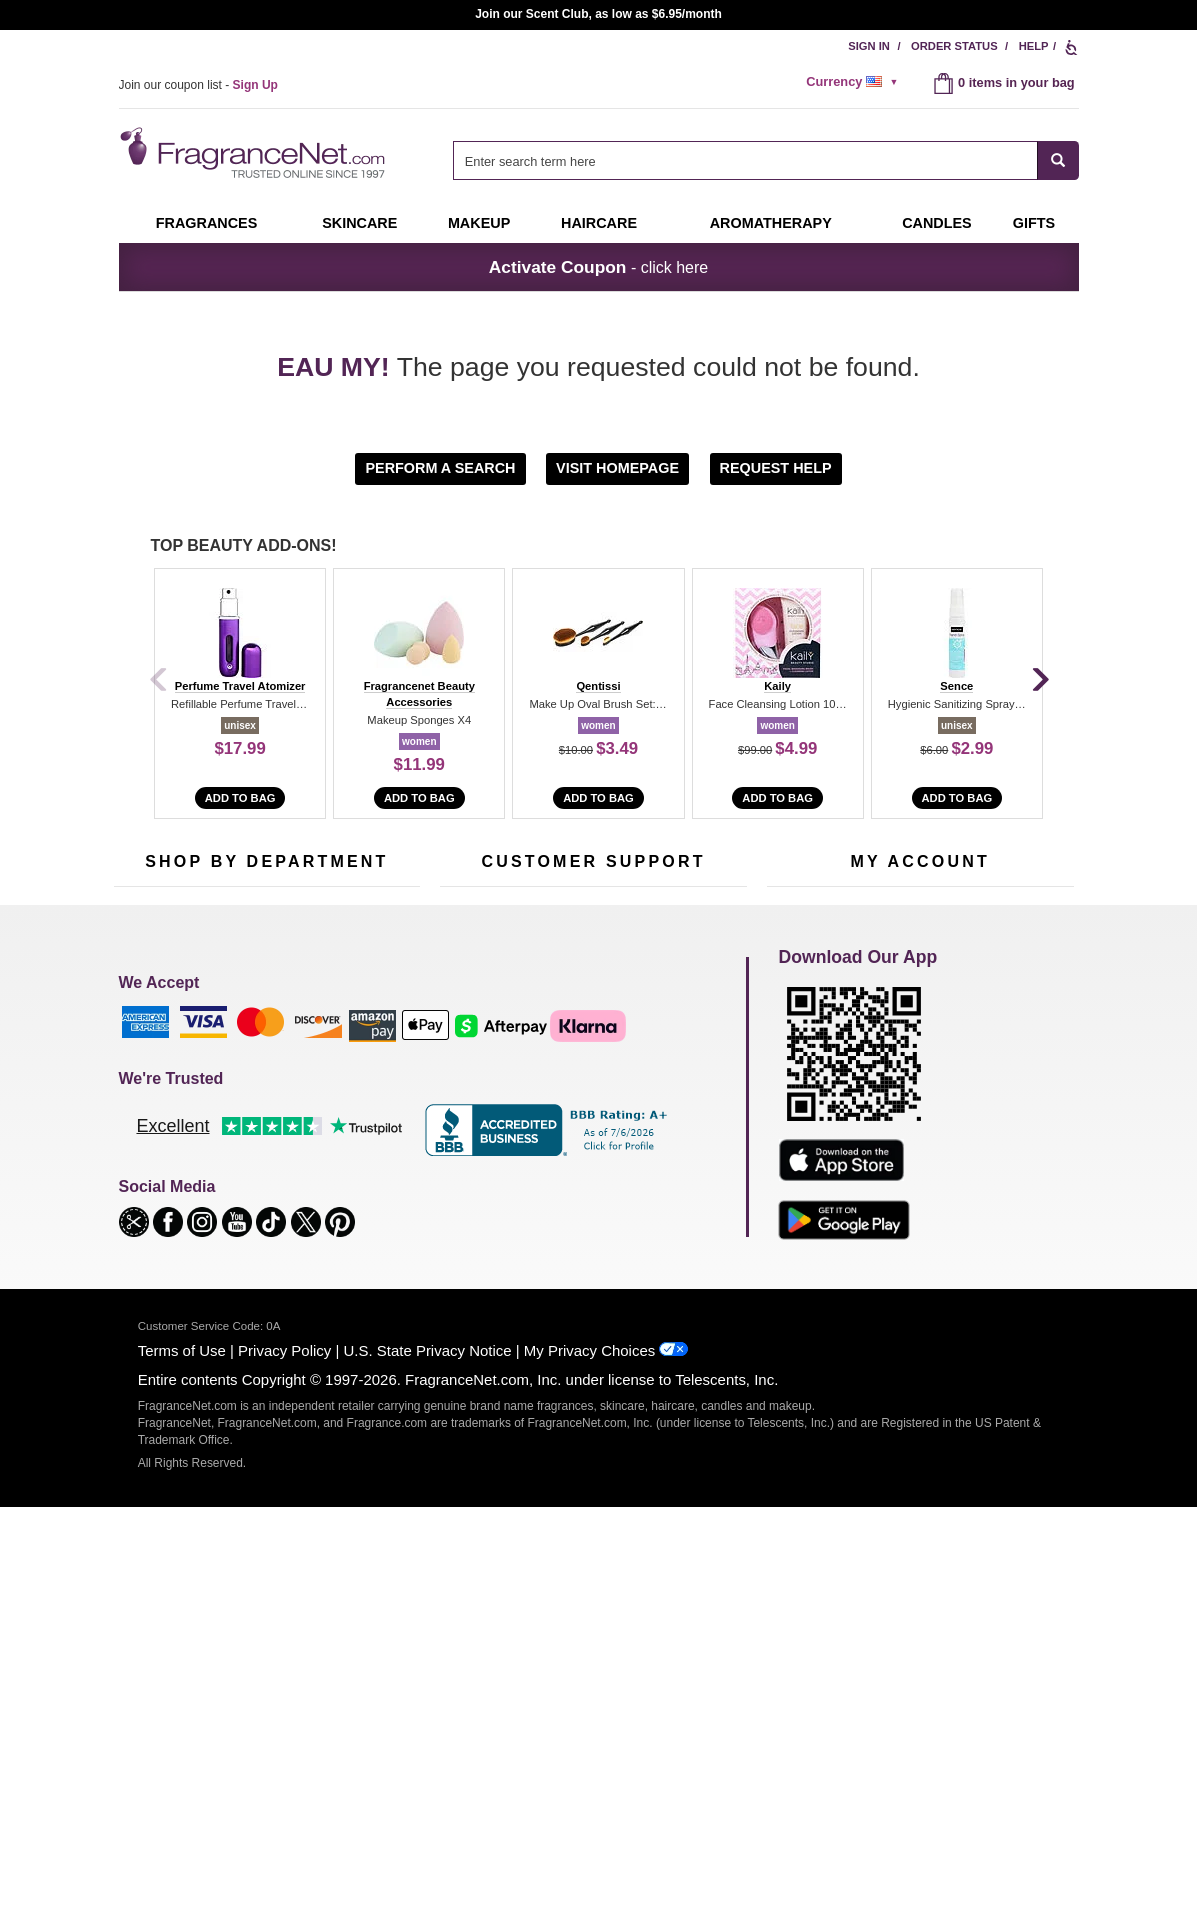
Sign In (869, 46)
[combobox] (765, 160)
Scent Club (255, 1251)
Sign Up (956, 933)
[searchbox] (745, 160)
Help (1034, 46)
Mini (339, 1189)
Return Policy (588, 1065)
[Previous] (159, 681)
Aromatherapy (264, 1158)
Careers (678, 1195)
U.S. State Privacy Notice (428, 1755)
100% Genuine (592, 1195)
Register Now (805, 1096)
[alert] (855, 82)
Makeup (479, 223)
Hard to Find (363, 1220)
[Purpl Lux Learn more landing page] (920, 1156)
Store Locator (588, 1226)
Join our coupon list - (198, 85)
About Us (466, 1127)
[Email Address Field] (349, 931)
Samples (249, 1096)
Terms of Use (182, 1755)
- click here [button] (598, 267)
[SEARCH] (1058, 160)
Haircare (599, 223)
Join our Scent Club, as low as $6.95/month (598, 14)
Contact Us (471, 1096)
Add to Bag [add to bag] (240, 798)
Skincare (359, 223)
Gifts (1034, 223)
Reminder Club (919, 1096)
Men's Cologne (156, 1145)
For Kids (352, 1065)
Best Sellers (258, 1189)
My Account (800, 1065)
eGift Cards (472, 1158)
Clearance (253, 1220)
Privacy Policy (284, 1755)
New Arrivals (363, 1158)
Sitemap (678, 1114)
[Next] (1039, 681)
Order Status (954, 46)
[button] (442, 467)
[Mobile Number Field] (706, 931)
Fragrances (207, 223)
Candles (351, 1127)
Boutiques (142, 1207)
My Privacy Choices (589, 1755)
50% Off (247, 1065)
